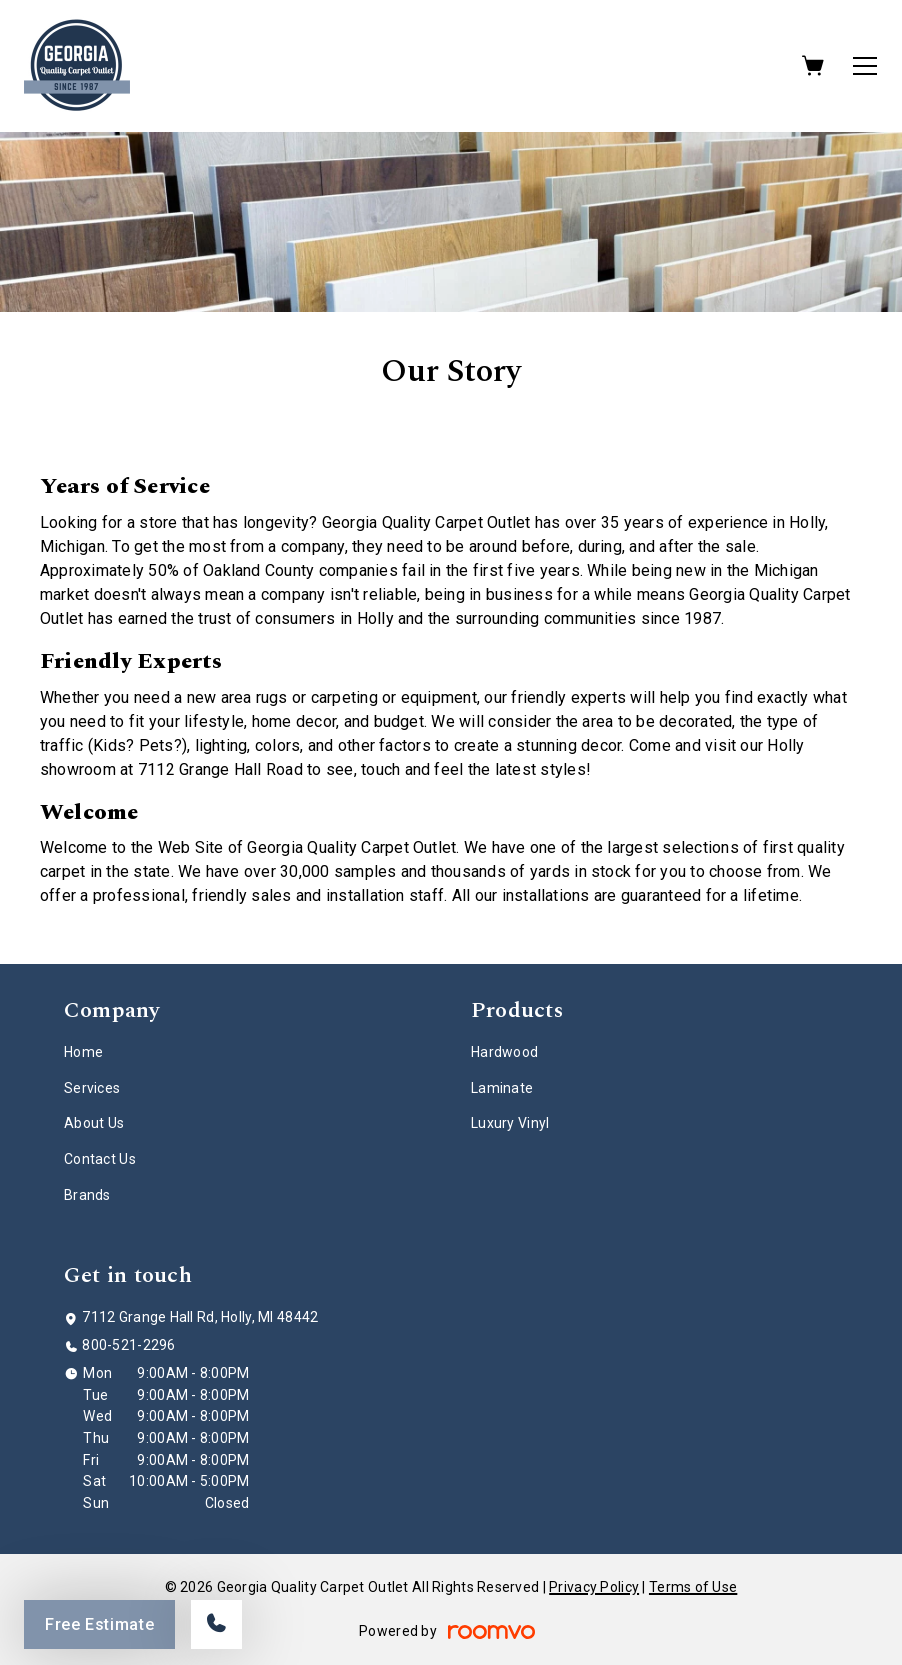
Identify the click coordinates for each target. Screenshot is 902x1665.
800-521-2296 (128, 1345)
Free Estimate (99, 1624)
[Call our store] (216, 1624)
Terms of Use (693, 1587)
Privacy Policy (594, 1587)
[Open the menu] (865, 66)
